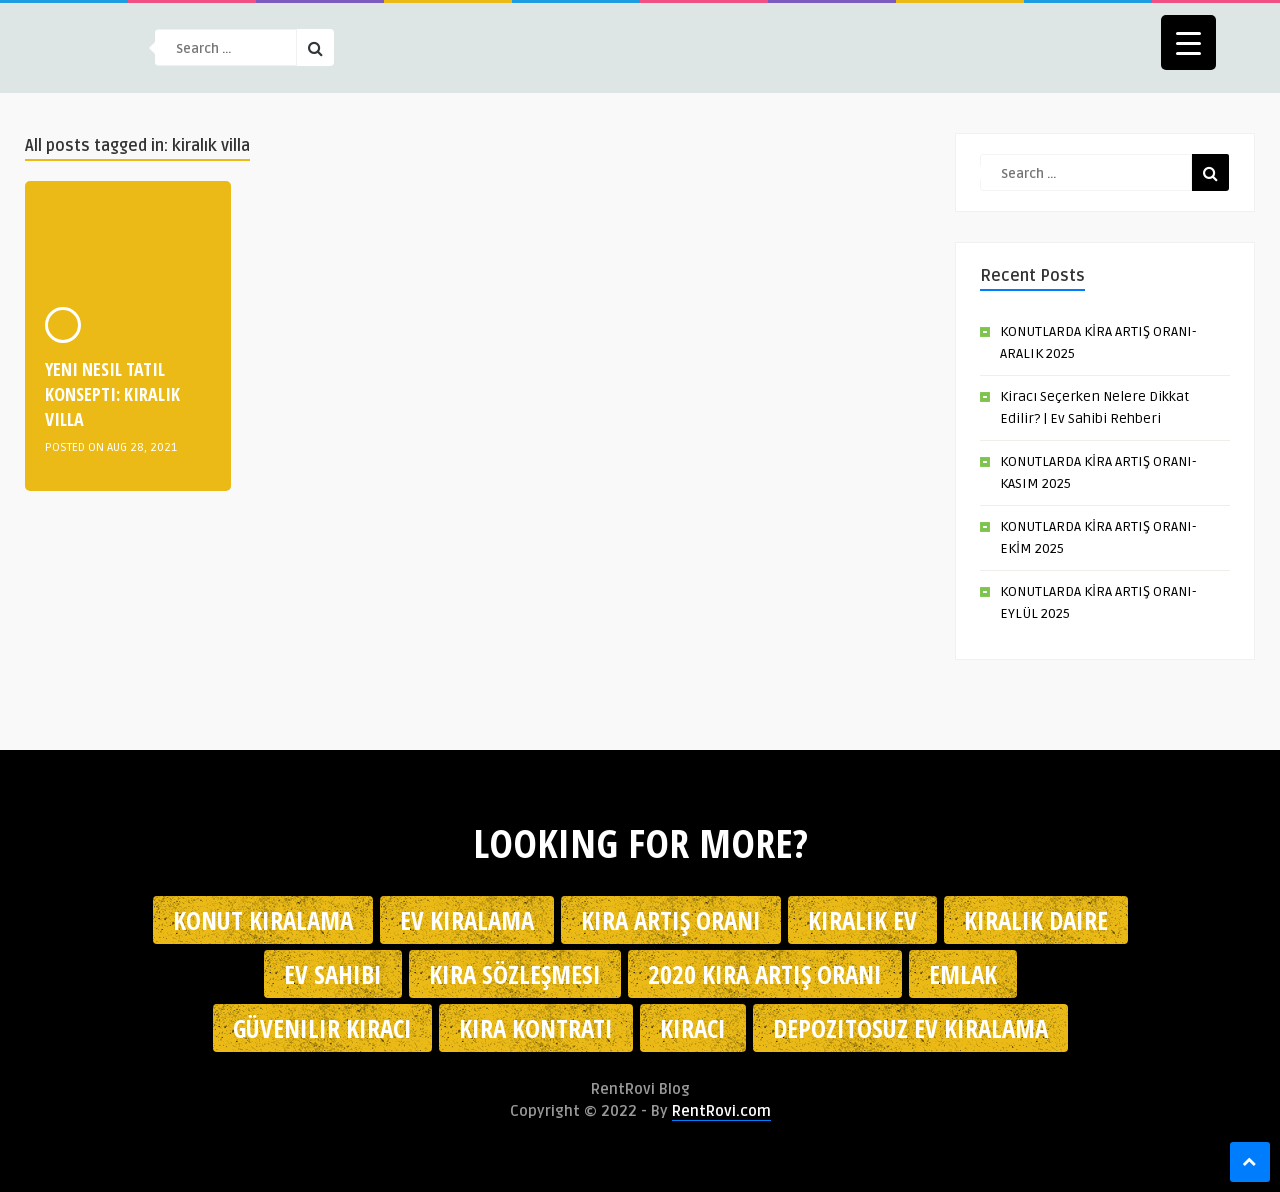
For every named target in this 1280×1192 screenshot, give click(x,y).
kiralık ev (862, 920)
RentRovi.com (721, 1111)
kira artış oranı (671, 920)
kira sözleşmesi (515, 974)
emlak (963, 974)
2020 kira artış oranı (765, 974)
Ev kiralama (467, 920)
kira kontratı (536, 1028)
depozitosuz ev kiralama (910, 1028)
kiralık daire (1036, 920)
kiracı (693, 1028)
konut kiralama (263, 920)
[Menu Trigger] (1188, 42)
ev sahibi (333, 974)
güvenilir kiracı (322, 1028)
